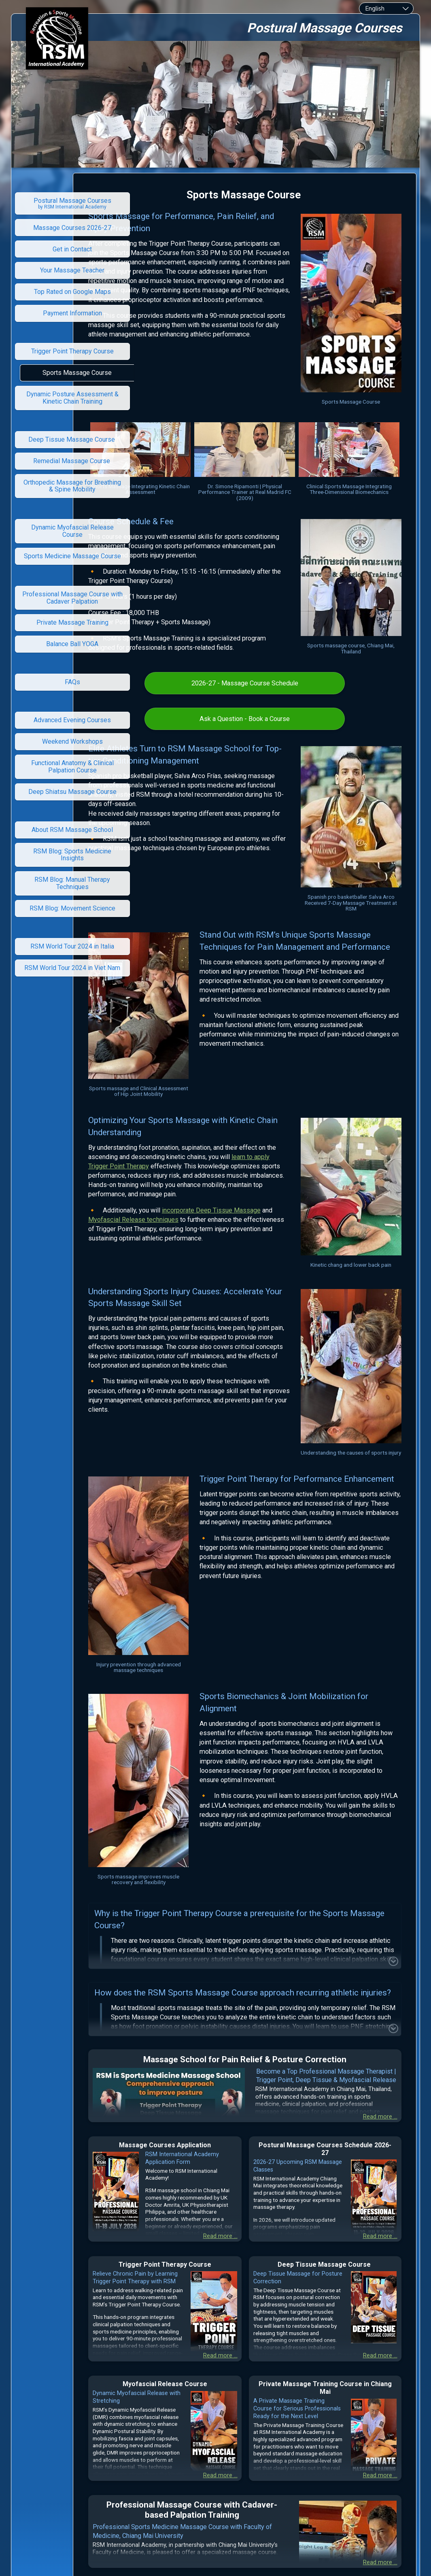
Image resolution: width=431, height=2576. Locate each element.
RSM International (205, 2461)
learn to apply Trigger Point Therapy (222, 1084)
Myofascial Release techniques (234, 1147)
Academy (247, 2461)
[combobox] (386, 8)
